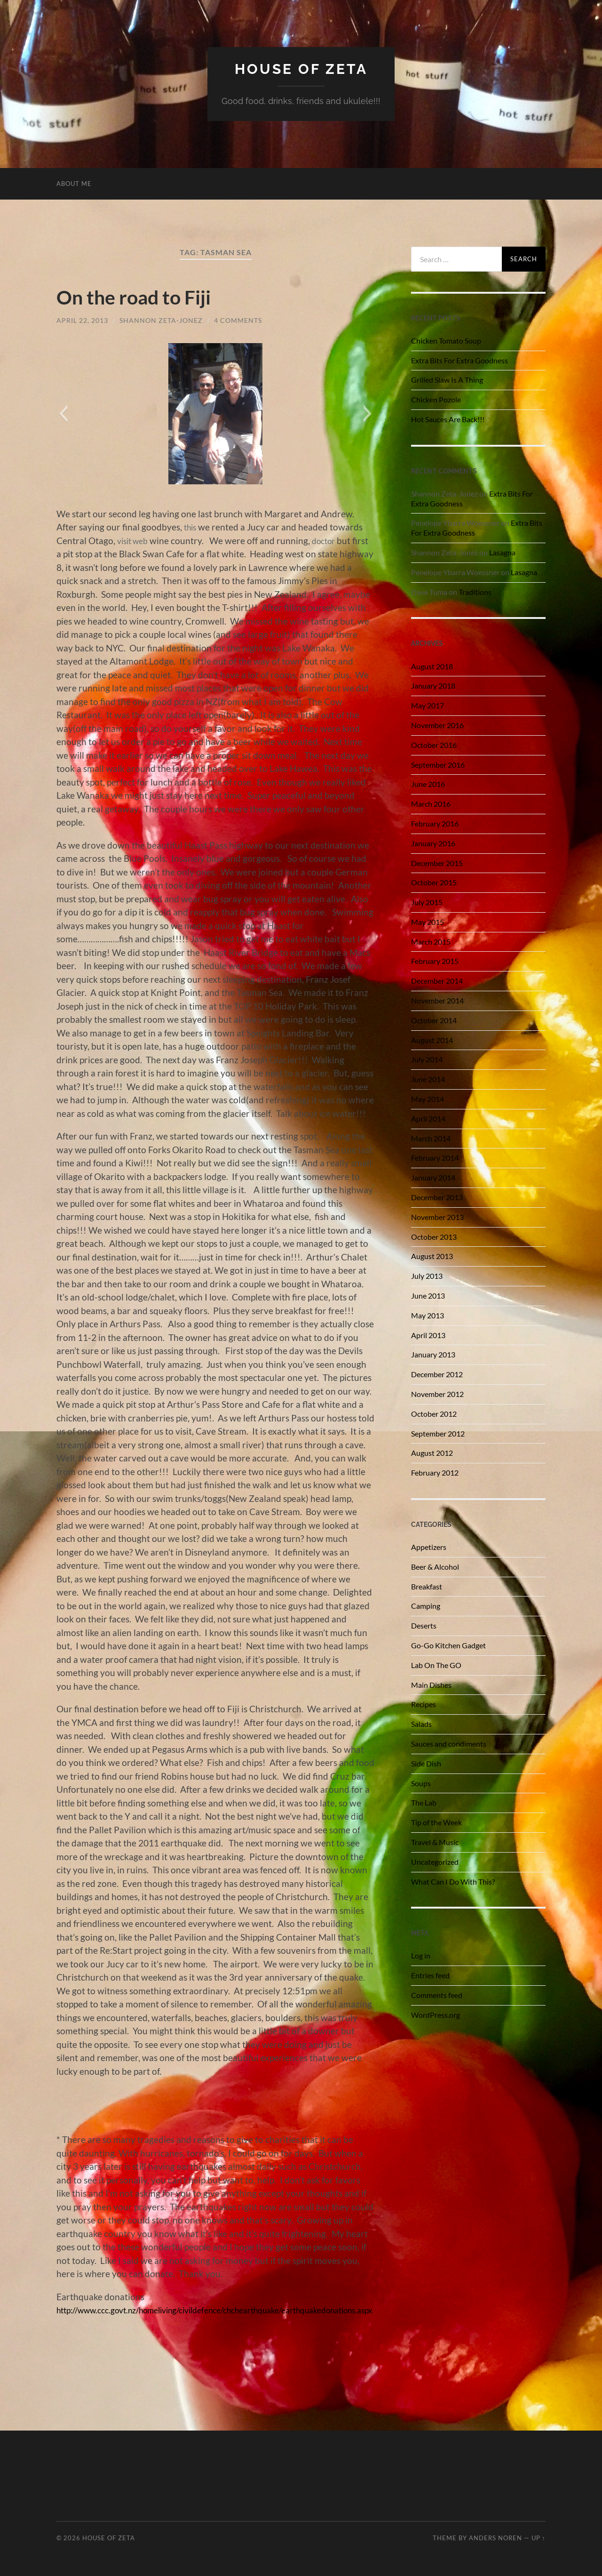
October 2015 (434, 882)
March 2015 (431, 941)
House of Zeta (301, 68)
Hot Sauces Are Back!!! (447, 418)
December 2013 (437, 1196)
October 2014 (434, 1019)
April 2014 (428, 1118)
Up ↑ (538, 2538)
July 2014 (427, 1059)
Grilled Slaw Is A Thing (447, 379)
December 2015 (437, 862)
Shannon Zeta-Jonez (161, 320)
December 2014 (437, 980)
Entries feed (430, 1974)
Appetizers (428, 1546)
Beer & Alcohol (435, 1566)
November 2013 (437, 1216)
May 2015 (427, 921)
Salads (421, 1723)
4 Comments (238, 320)
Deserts (423, 1625)
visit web (134, 540)
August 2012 (432, 1452)
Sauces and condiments (448, 1743)
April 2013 (428, 1334)
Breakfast (426, 1585)
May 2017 (427, 704)
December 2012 (437, 1373)
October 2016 (434, 744)
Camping (425, 1605)
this (191, 527)
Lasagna (502, 551)
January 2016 (433, 842)
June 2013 (428, 1295)
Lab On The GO (436, 1664)
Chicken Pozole (436, 398)
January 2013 (433, 1354)
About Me (74, 183)
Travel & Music (435, 1841)
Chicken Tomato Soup (446, 340)
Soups (421, 1782)
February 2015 (435, 960)
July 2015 (427, 901)
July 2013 (427, 1275)
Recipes (423, 1704)
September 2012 (438, 1432)
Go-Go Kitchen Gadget (448, 1644)
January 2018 (433, 685)
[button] (63, 413)
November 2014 (437, 999)
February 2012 (435, 1472)
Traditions (475, 591)
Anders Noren (495, 2538)
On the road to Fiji (141, 296)
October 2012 (434, 1413)
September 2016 (438, 764)
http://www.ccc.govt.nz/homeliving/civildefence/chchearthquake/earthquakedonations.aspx (238, 2309)
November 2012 (437, 1393)
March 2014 (431, 1137)
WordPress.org (435, 2014)
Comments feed (436, 1994)
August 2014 (432, 1039)
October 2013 (434, 1236)
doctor (330, 540)
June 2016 (428, 783)
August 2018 (432, 665)
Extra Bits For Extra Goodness (459, 359)
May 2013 (427, 1314)
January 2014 (433, 1176)
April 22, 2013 (82, 320)
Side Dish (426, 1762)
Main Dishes (431, 1684)
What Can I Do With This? (453, 1881)
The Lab (423, 1802)
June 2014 (428, 1078)
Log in (420, 1955)
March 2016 (431, 803)
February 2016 (435, 823)
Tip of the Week (436, 1821)
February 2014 (435, 1157)
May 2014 (427, 1098)
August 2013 (432, 1256)
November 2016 (437, 724)
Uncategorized (435, 1861)
